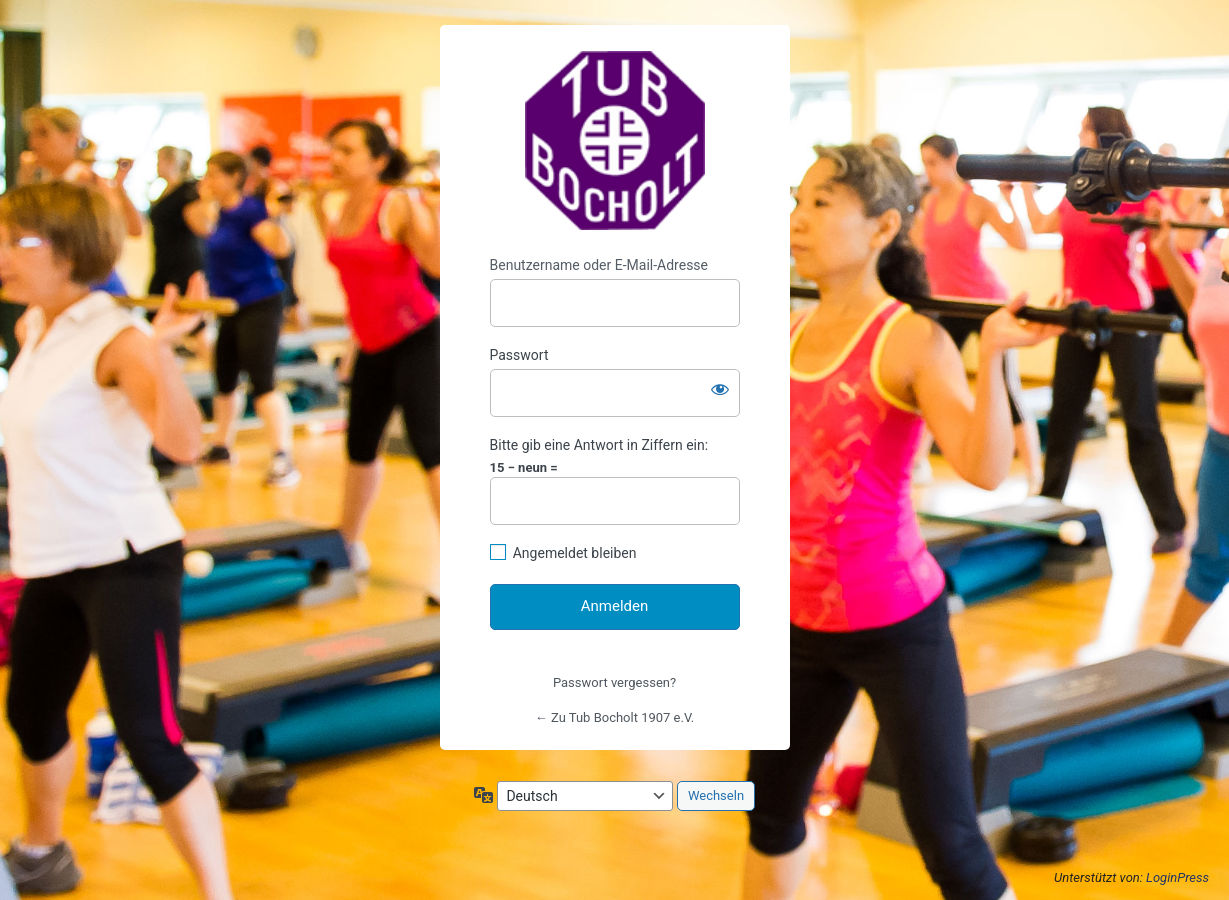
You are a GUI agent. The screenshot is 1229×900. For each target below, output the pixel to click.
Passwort (519, 355)
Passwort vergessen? (614, 682)
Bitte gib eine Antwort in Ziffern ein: (599, 445)
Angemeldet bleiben (575, 553)
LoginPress (1177, 877)
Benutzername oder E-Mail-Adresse (599, 265)
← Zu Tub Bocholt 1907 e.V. (614, 717)
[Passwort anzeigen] (720, 389)
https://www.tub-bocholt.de (615, 141)
